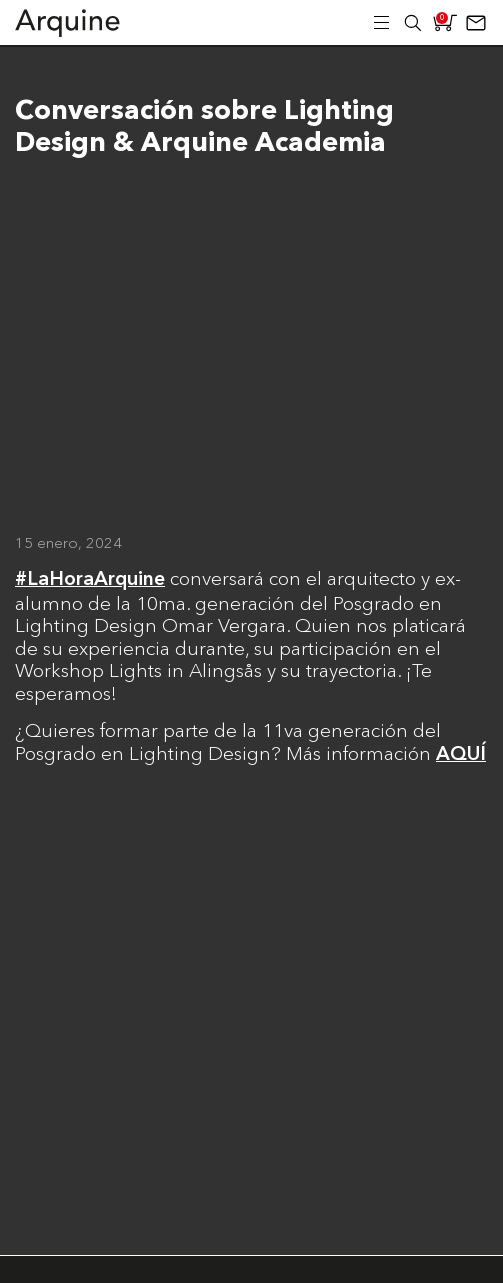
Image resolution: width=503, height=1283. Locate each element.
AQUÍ (461, 755)
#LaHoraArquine (90, 580)
